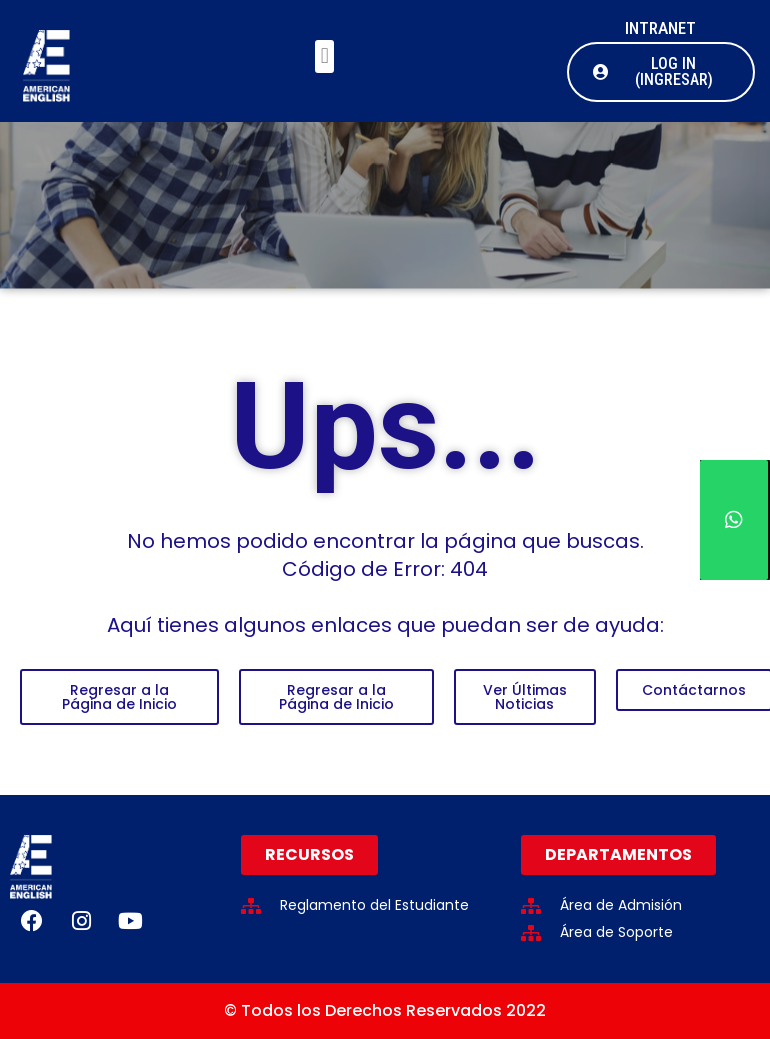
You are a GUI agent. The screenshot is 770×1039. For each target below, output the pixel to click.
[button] (324, 56)
